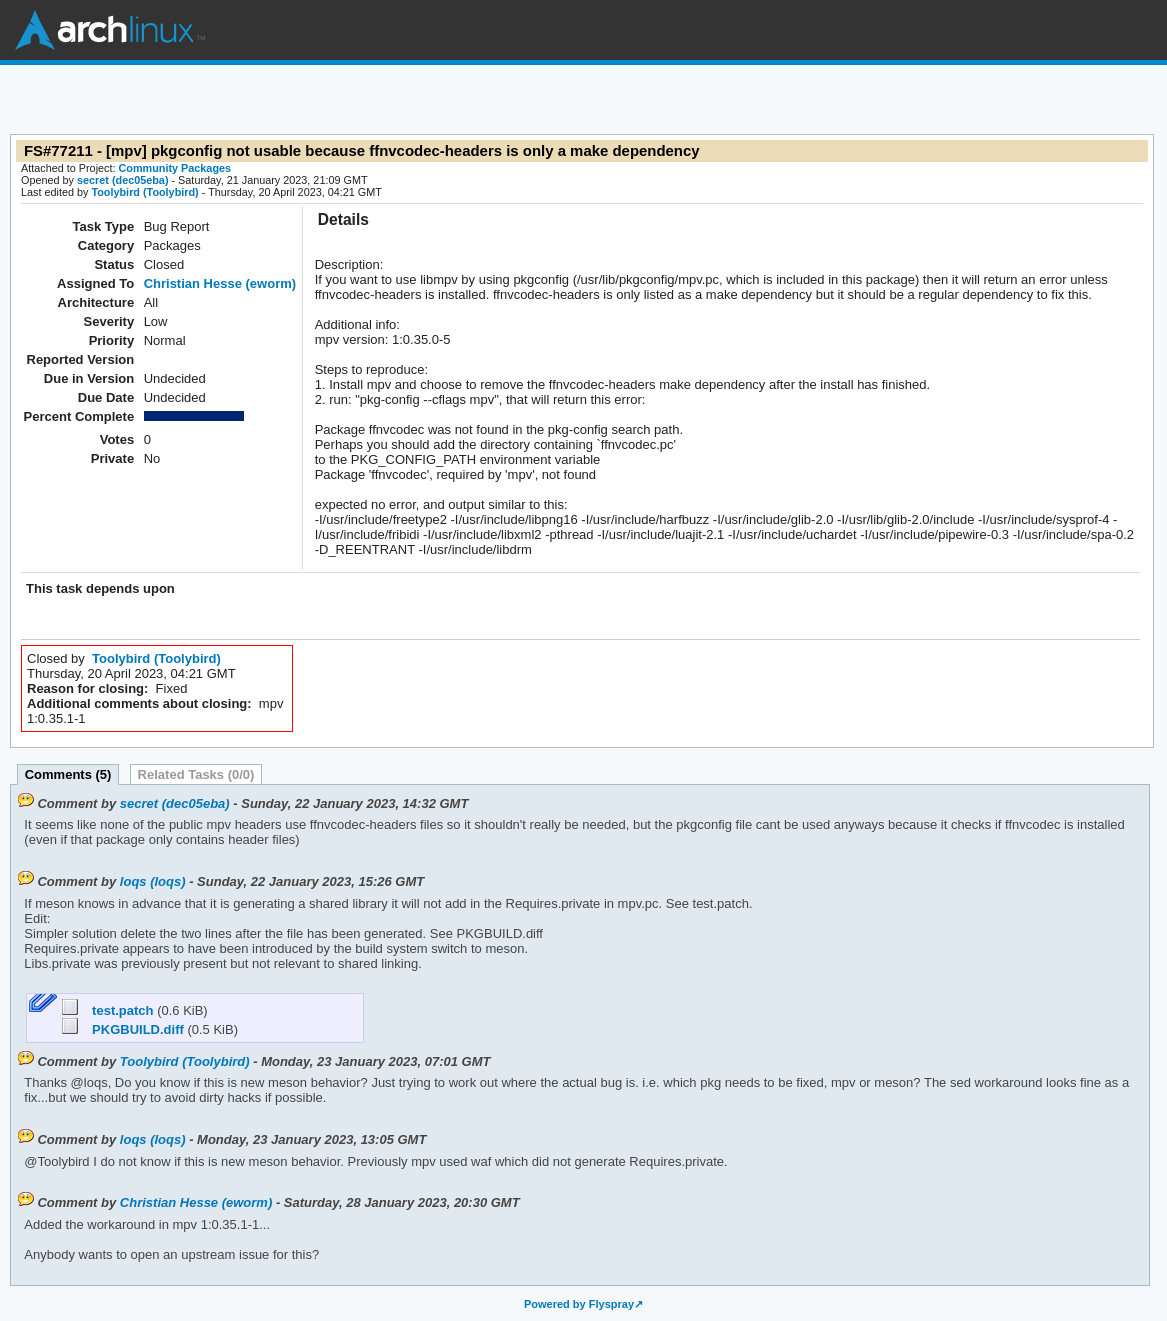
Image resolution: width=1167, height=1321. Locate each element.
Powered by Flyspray (579, 1304)
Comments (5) (68, 774)
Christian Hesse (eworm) (220, 283)
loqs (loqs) (153, 881)
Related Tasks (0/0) (196, 774)
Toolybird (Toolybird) (144, 192)
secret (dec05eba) (123, 180)
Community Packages (175, 168)
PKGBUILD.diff (125, 1029)
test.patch (109, 1010)
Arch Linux (110, 30)
